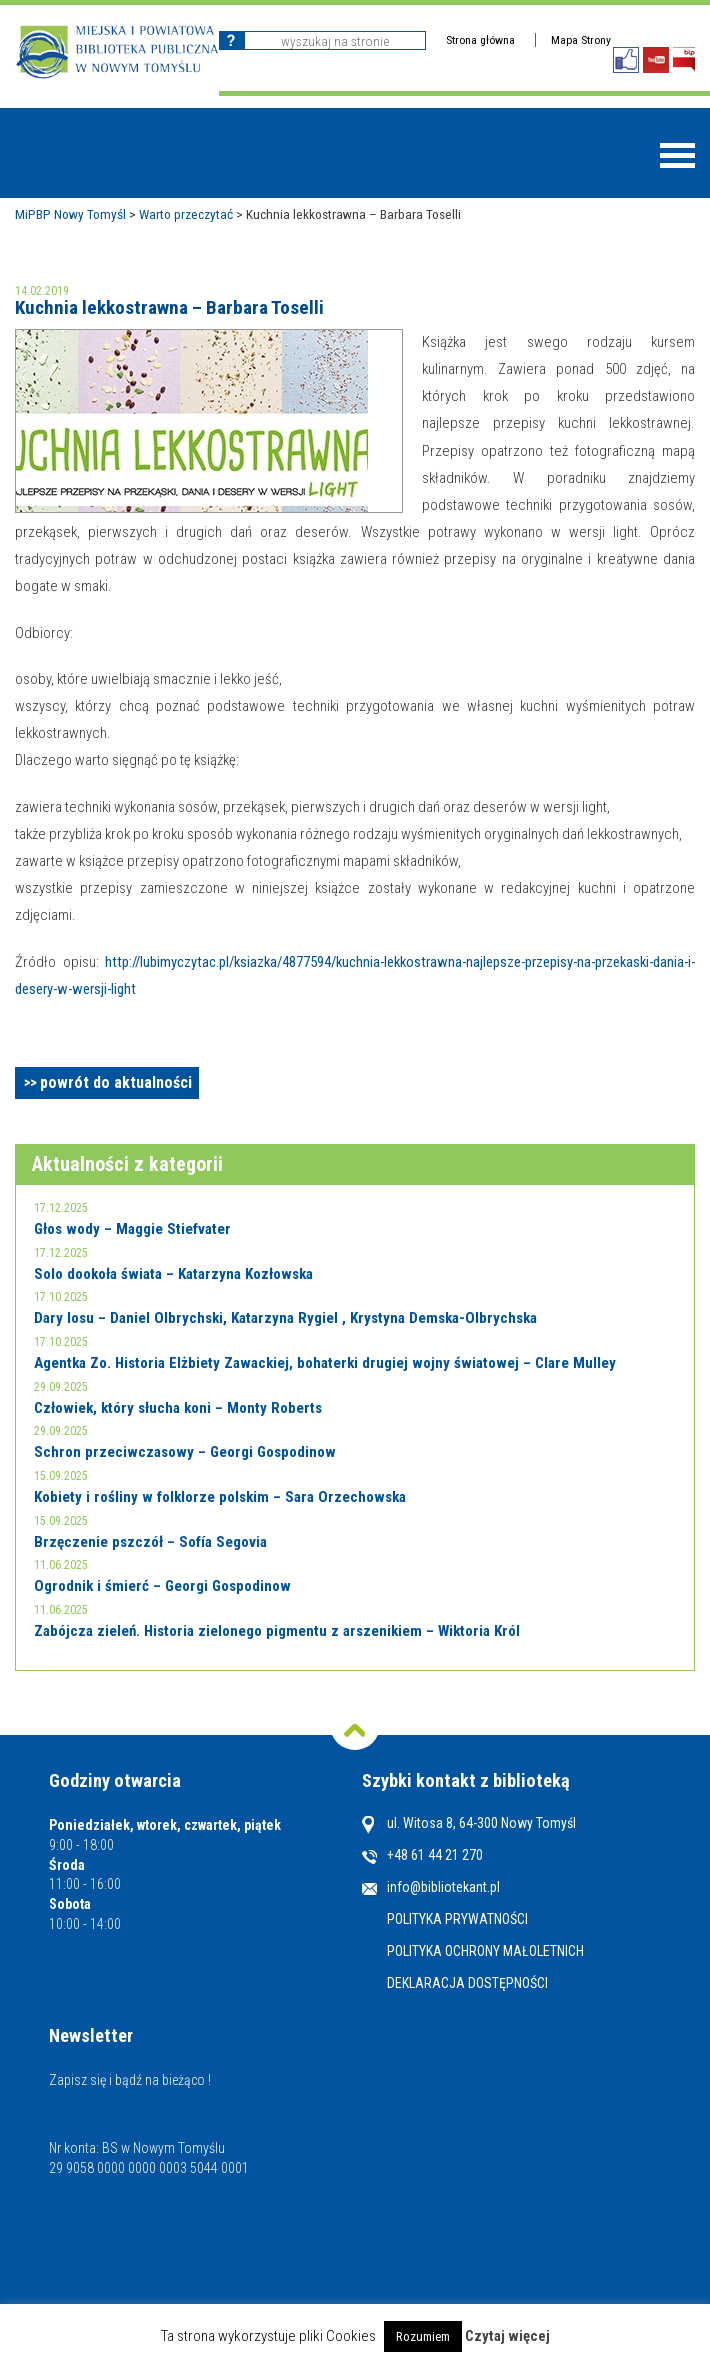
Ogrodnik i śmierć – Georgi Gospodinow (162, 1586)
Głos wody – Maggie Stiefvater (132, 1229)
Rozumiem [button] (423, 2336)
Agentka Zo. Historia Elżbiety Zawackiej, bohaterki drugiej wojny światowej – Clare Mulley (325, 1363)
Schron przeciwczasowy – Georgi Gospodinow (185, 1452)
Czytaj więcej (507, 2336)
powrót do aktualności (116, 1082)
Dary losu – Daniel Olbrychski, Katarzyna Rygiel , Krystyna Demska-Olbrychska (285, 1318)
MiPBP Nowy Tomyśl (70, 214)
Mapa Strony (581, 40)
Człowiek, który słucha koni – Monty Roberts (178, 1408)
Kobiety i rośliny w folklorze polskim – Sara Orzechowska (220, 1497)
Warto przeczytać (186, 214)
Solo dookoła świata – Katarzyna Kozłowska (173, 1274)
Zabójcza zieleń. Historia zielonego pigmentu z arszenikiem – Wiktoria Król (277, 1631)
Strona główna (480, 40)
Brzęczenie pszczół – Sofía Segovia (150, 1542)
